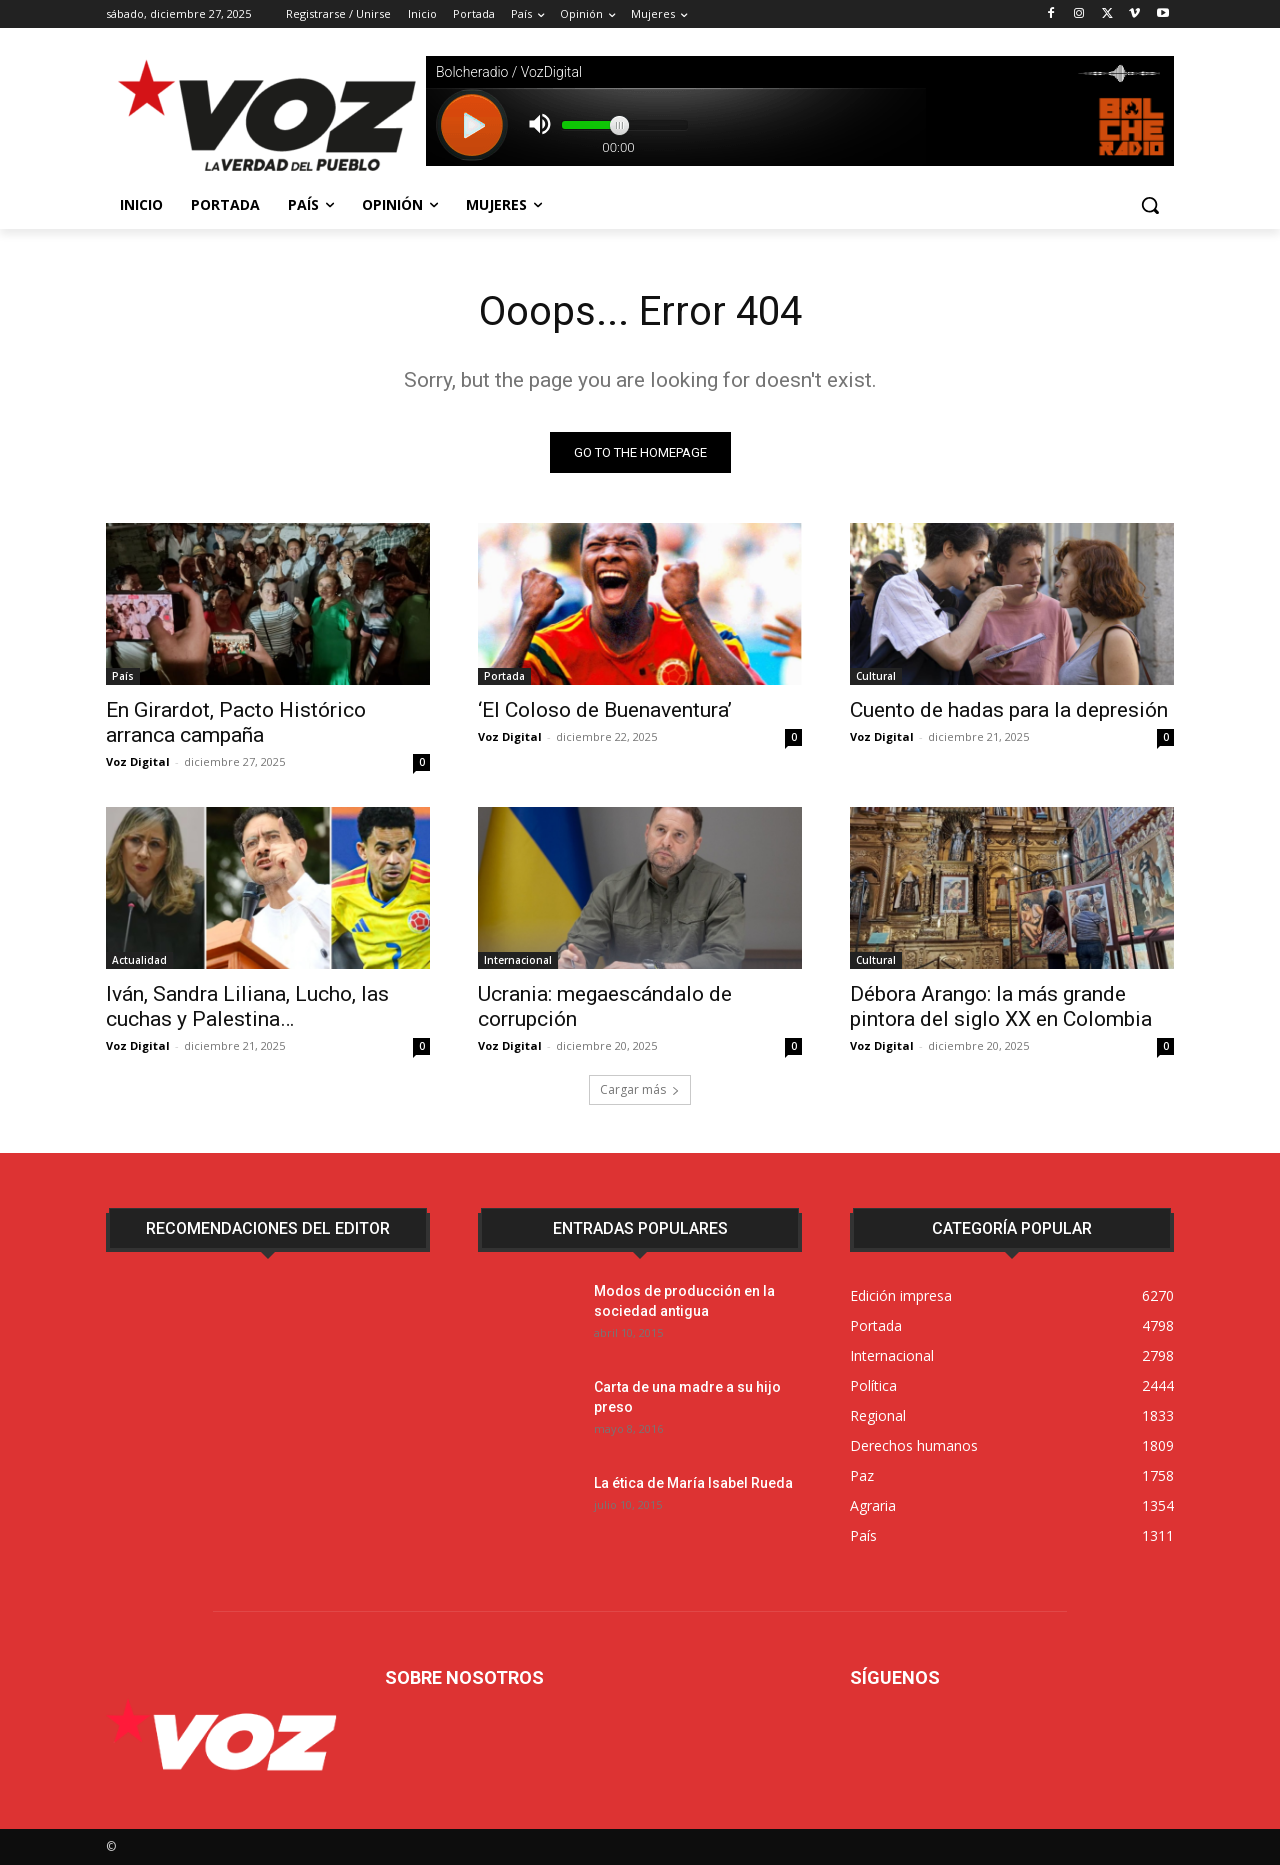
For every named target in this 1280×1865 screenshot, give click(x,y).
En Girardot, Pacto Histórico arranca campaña (236, 722)
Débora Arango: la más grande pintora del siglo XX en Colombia (1001, 1006)
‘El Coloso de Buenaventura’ (605, 710)
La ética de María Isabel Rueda (693, 1483)
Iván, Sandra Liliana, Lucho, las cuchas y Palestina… (247, 1006)
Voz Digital (138, 761)
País (123, 676)
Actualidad (139, 960)
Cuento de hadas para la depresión (1009, 710)
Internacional (518, 960)
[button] (1150, 205)
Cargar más (640, 1089)
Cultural (876, 676)
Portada (504, 676)
